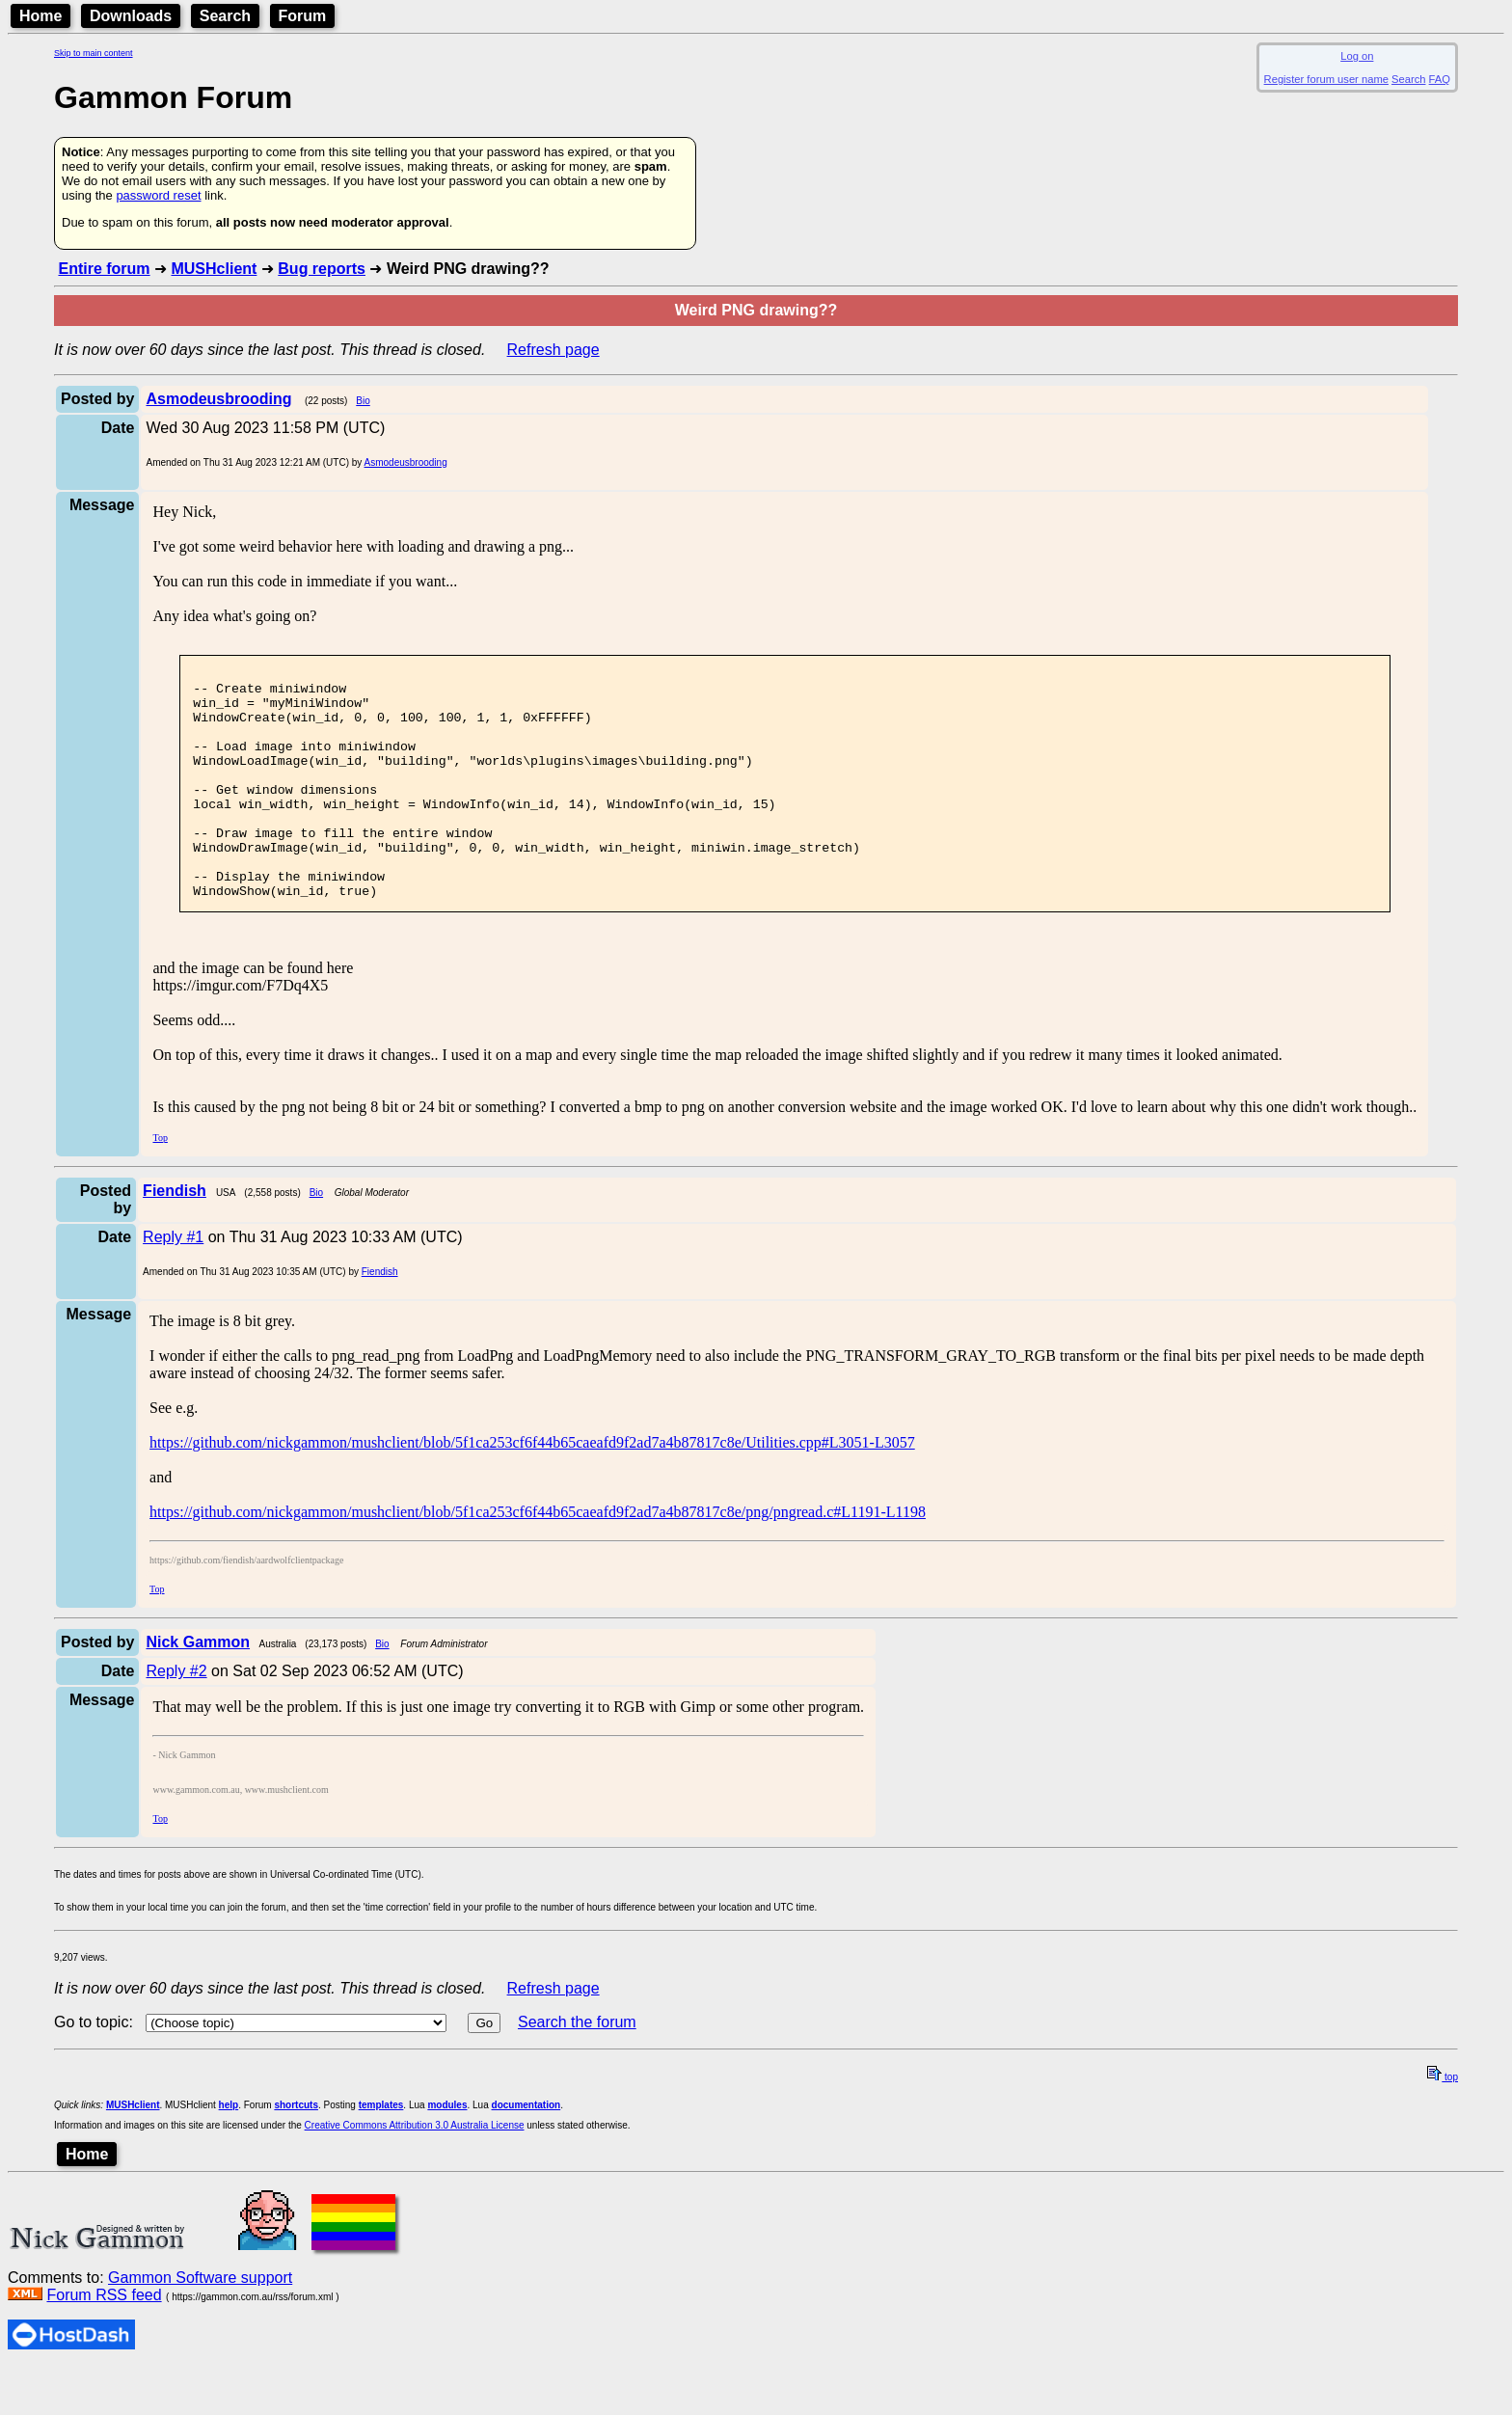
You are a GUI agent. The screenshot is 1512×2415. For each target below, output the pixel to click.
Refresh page (553, 349)
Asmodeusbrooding (405, 462)
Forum (303, 16)
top (1442, 2123)
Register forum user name (1326, 79)
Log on (1356, 56)
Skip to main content (93, 53)
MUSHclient (213, 268)
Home (40, 16)
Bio (362, 400)
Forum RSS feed (103, 2341)
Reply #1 (173, 1283)
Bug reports (321, 268)
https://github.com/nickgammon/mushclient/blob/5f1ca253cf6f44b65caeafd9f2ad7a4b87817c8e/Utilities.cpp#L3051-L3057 (532, 1488)
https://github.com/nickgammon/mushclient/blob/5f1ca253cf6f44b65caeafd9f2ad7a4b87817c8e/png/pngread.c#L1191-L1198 (537, 1558)
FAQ (1439, 79)
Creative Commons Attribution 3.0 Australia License (415, 2171)
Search (225, 16)
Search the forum (577, 2068)
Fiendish (380, 1318)
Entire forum (103, 268)
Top (159, 1184)
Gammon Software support (200, 2324)
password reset (158, 195)
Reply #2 (176, 1717)
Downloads (131, 16)
